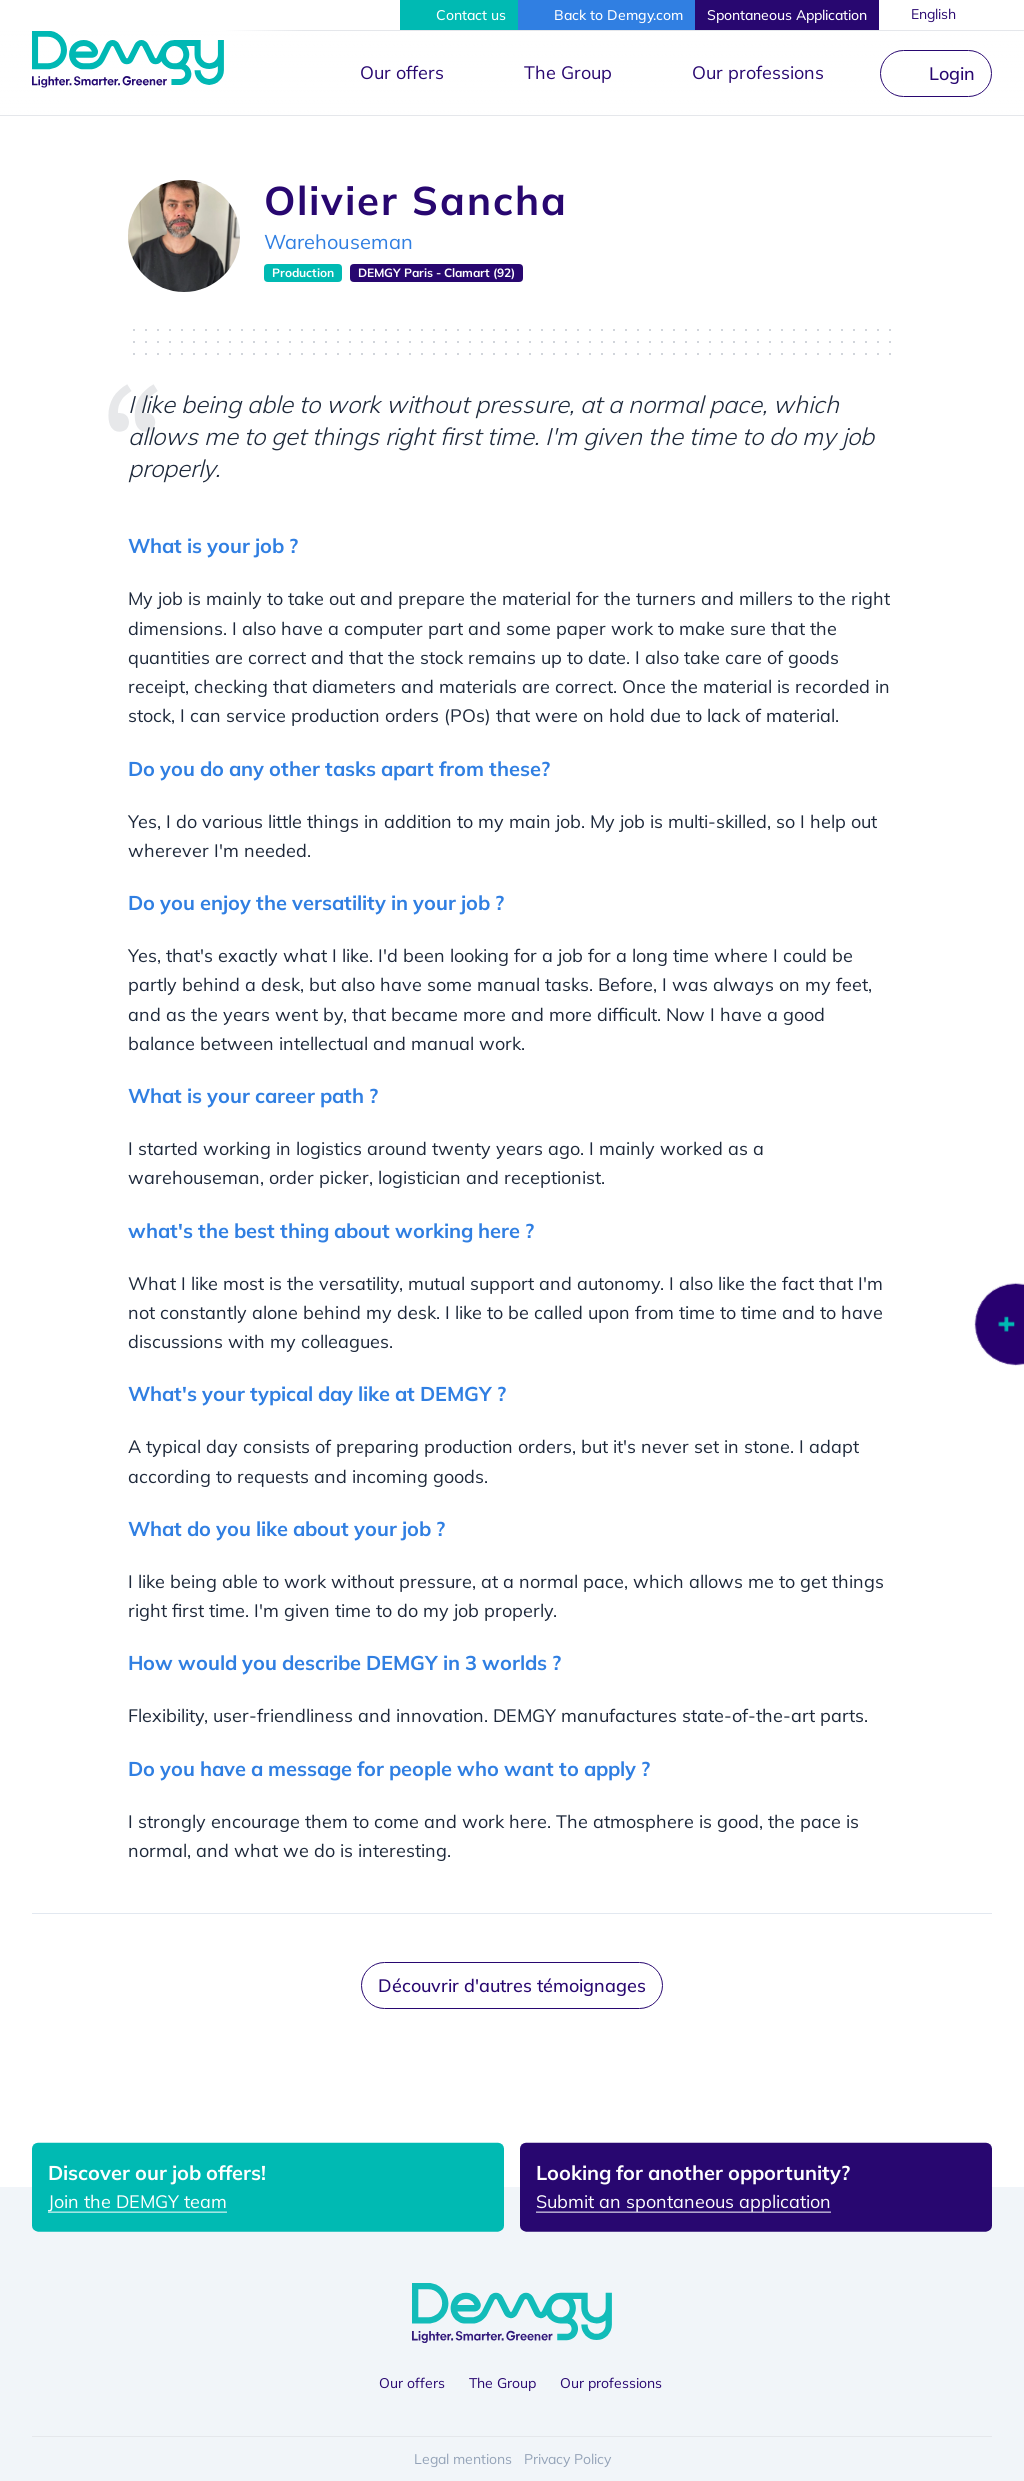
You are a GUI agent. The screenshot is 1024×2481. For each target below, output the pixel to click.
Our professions (758, 72)
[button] (459, 15)
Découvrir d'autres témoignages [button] (512, 1985)
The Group (568, 72)
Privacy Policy (567, 2459)
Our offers (402, 72)
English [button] (934, 14)
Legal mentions (463, 2459)
